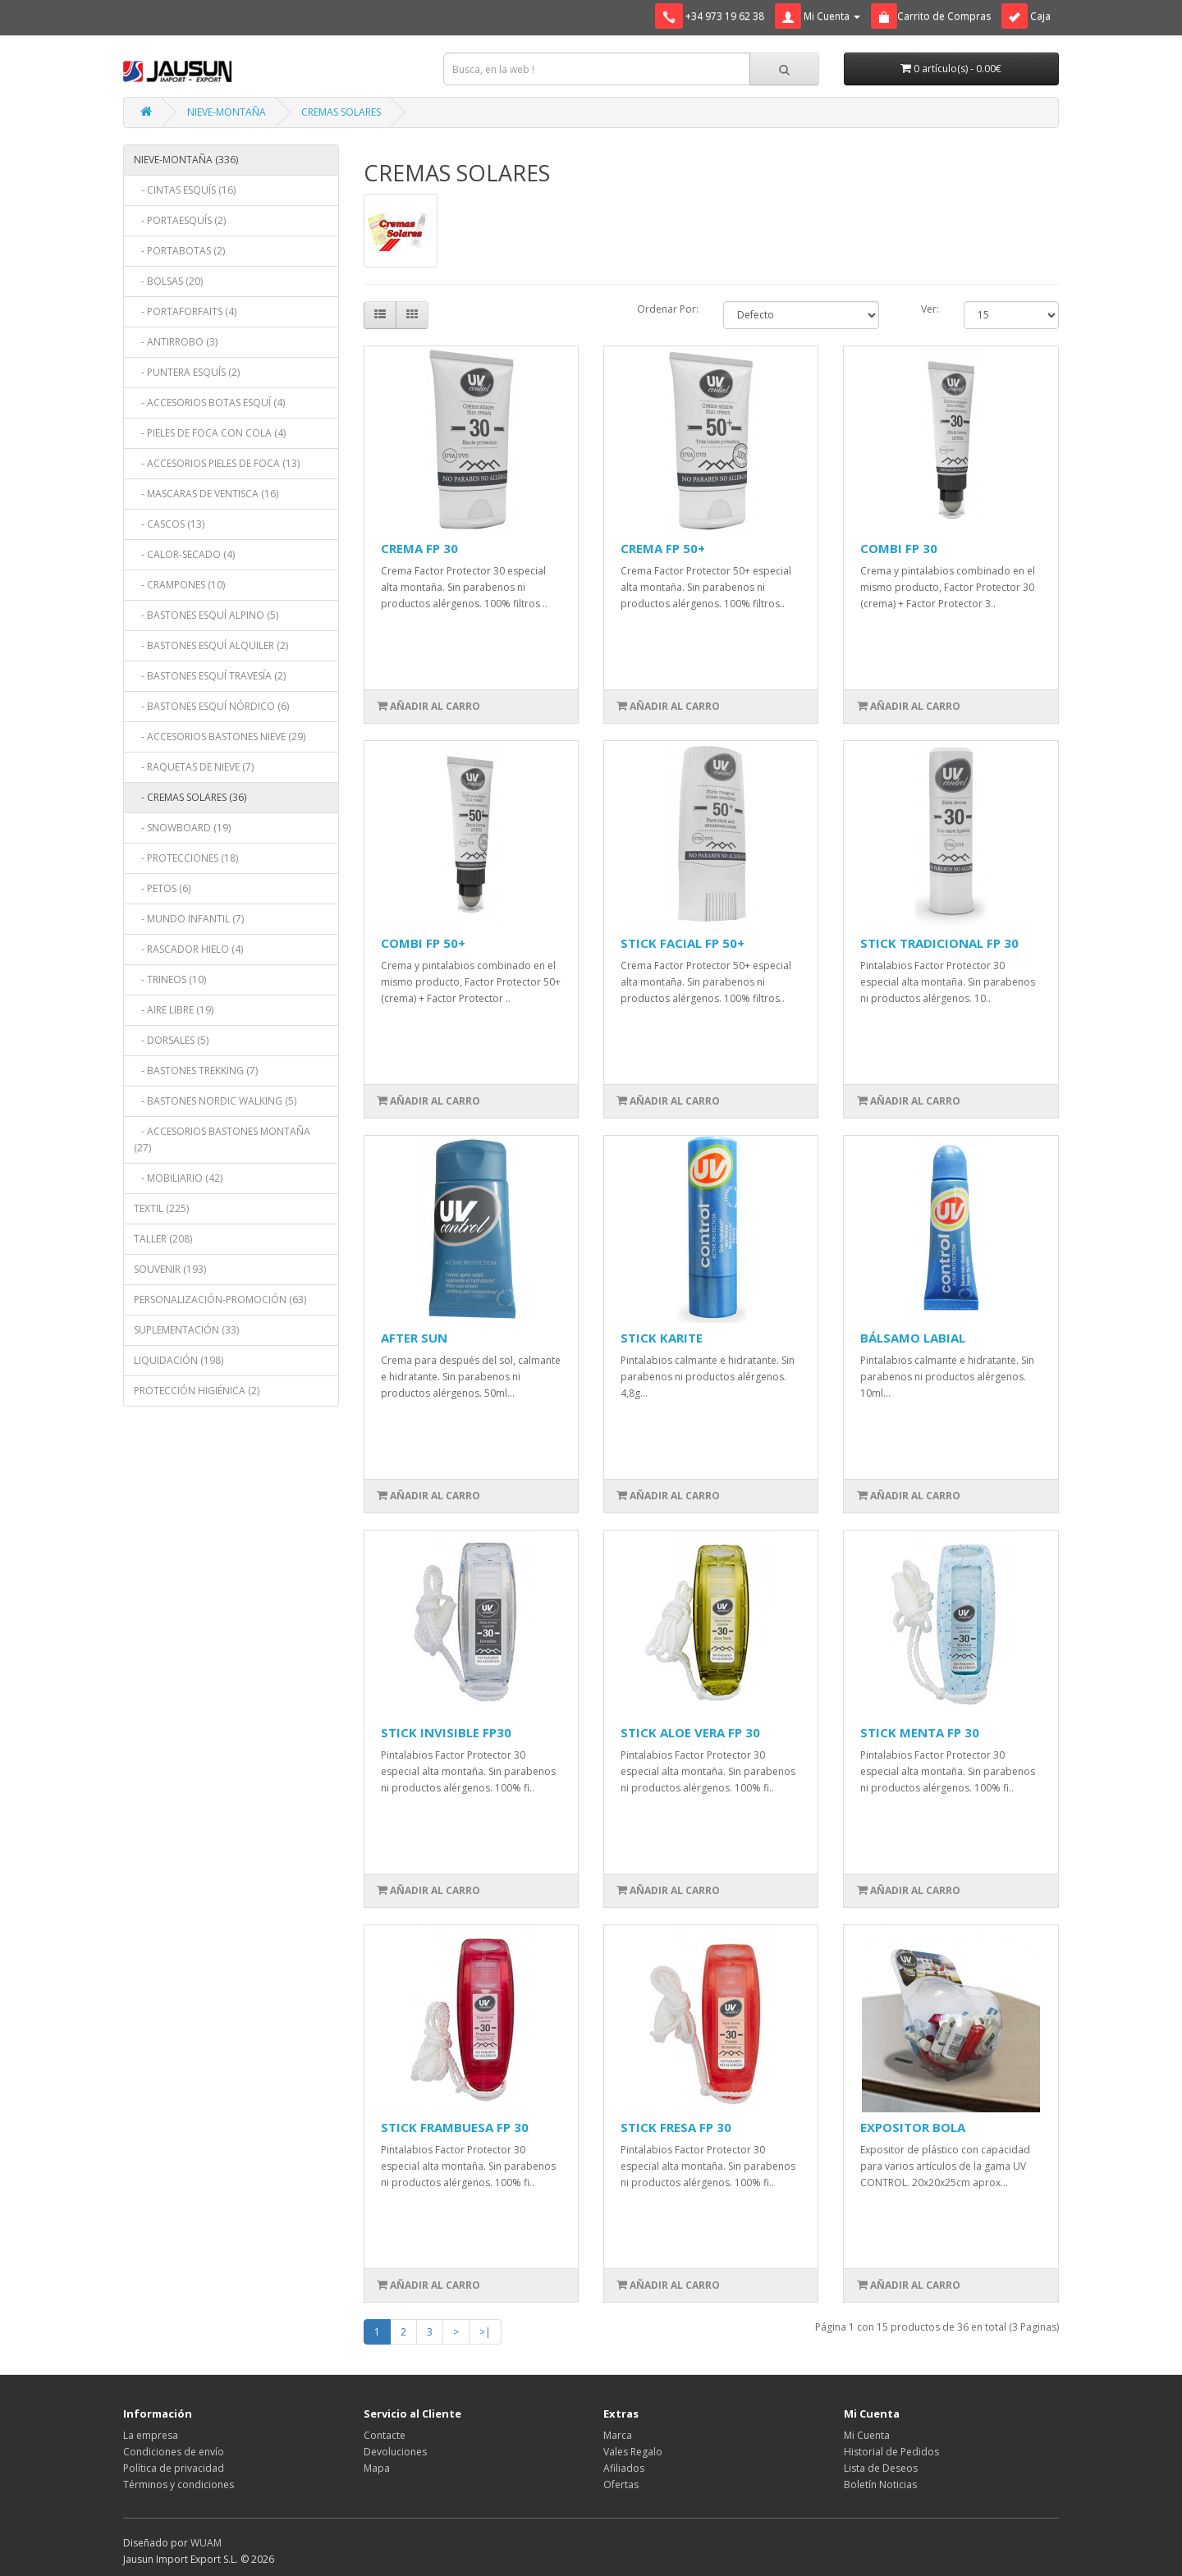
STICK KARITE (662, 1337)
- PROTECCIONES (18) (186, 858)
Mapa (377, 2468)
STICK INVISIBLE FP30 (446, 1732)
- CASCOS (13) (169, 524)
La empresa (150, 2435)
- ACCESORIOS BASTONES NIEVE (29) (219, 737)
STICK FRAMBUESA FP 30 (455, 2127)
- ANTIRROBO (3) (176, 342)
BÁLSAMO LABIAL (912, 1337)
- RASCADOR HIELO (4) (188, 949)
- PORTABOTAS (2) (179, 251)
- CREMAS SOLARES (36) (190, 797)
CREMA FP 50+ (663, 548)
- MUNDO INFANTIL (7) (189, 919)
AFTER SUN (414, 1337)
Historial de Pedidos (891, 2452)
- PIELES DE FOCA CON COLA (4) (210, 433)
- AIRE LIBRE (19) (173, 1010)
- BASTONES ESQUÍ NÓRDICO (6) (211, 706)
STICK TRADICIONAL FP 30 (939, 943)
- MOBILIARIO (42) (178, 1178)
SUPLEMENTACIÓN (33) (186, 1330)
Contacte (384, 2435)
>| (485, 2332)
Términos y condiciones (178, 2484)
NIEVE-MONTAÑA (226, 112)
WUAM (206, 2543)
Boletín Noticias (880, 2484)
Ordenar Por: (668, 309)
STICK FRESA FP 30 (676, 2127)
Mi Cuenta (867, 2435)
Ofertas (621, 2484)
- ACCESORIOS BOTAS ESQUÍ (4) (209, 403)
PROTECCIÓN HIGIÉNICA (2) (196, 1391)
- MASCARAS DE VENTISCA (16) (206, 494)
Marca (617, 2435)
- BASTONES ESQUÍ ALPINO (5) (206, 615)
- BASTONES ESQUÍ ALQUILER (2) (211, 645)
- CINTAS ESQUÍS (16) (185, 190)
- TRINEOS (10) (170, 979)
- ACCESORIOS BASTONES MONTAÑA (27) (222, 1139)
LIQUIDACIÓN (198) (178, 1360)
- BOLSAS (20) (168, 281)
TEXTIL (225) (161, 1208)
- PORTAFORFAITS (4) (185, 311)
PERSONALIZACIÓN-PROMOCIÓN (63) (220, 1299)
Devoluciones (395, 2452)
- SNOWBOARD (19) (182, 828)
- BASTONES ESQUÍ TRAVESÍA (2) (210, 676)
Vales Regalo (632, 2452)
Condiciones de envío (173, 2452)
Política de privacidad (173, 2468)
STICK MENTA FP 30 (919, 1732)
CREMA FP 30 (419, 548)
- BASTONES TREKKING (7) (196, 1071)
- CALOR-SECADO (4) (184, 554)
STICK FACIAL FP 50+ (682, 943)
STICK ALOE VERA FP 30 (690, 1732)
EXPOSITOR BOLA (912, 2127)
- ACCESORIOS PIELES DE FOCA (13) (217, 463)
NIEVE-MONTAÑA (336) (186, 160)
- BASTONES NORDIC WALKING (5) (215, 1101)
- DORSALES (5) (171, 1040)
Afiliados (623, 2468)
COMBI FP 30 (898, 548)
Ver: (930, 309)
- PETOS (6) (162, 888)
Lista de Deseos (881, 2468)
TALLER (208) (163, 1239)
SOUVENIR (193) (170, 1269)
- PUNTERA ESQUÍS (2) (187, 372)
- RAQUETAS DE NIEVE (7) (194, 767)
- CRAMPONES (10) (179, 585)
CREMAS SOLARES (341, 112)
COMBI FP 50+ (423, 943)
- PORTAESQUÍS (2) (180, 220)
